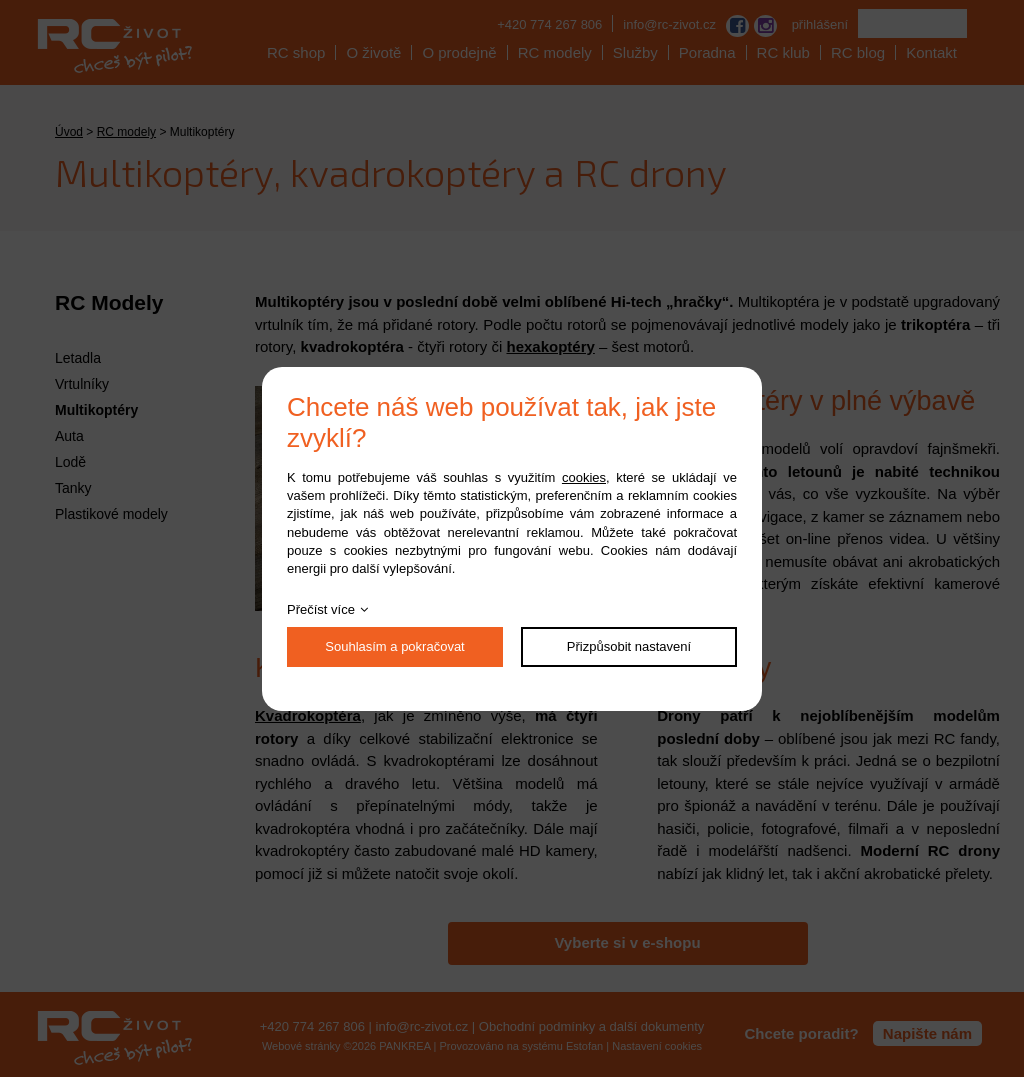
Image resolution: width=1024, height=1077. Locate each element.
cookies (584, 477)
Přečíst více (321, 609)
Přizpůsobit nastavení (629, 646)
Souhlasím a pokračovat (394, 646)
